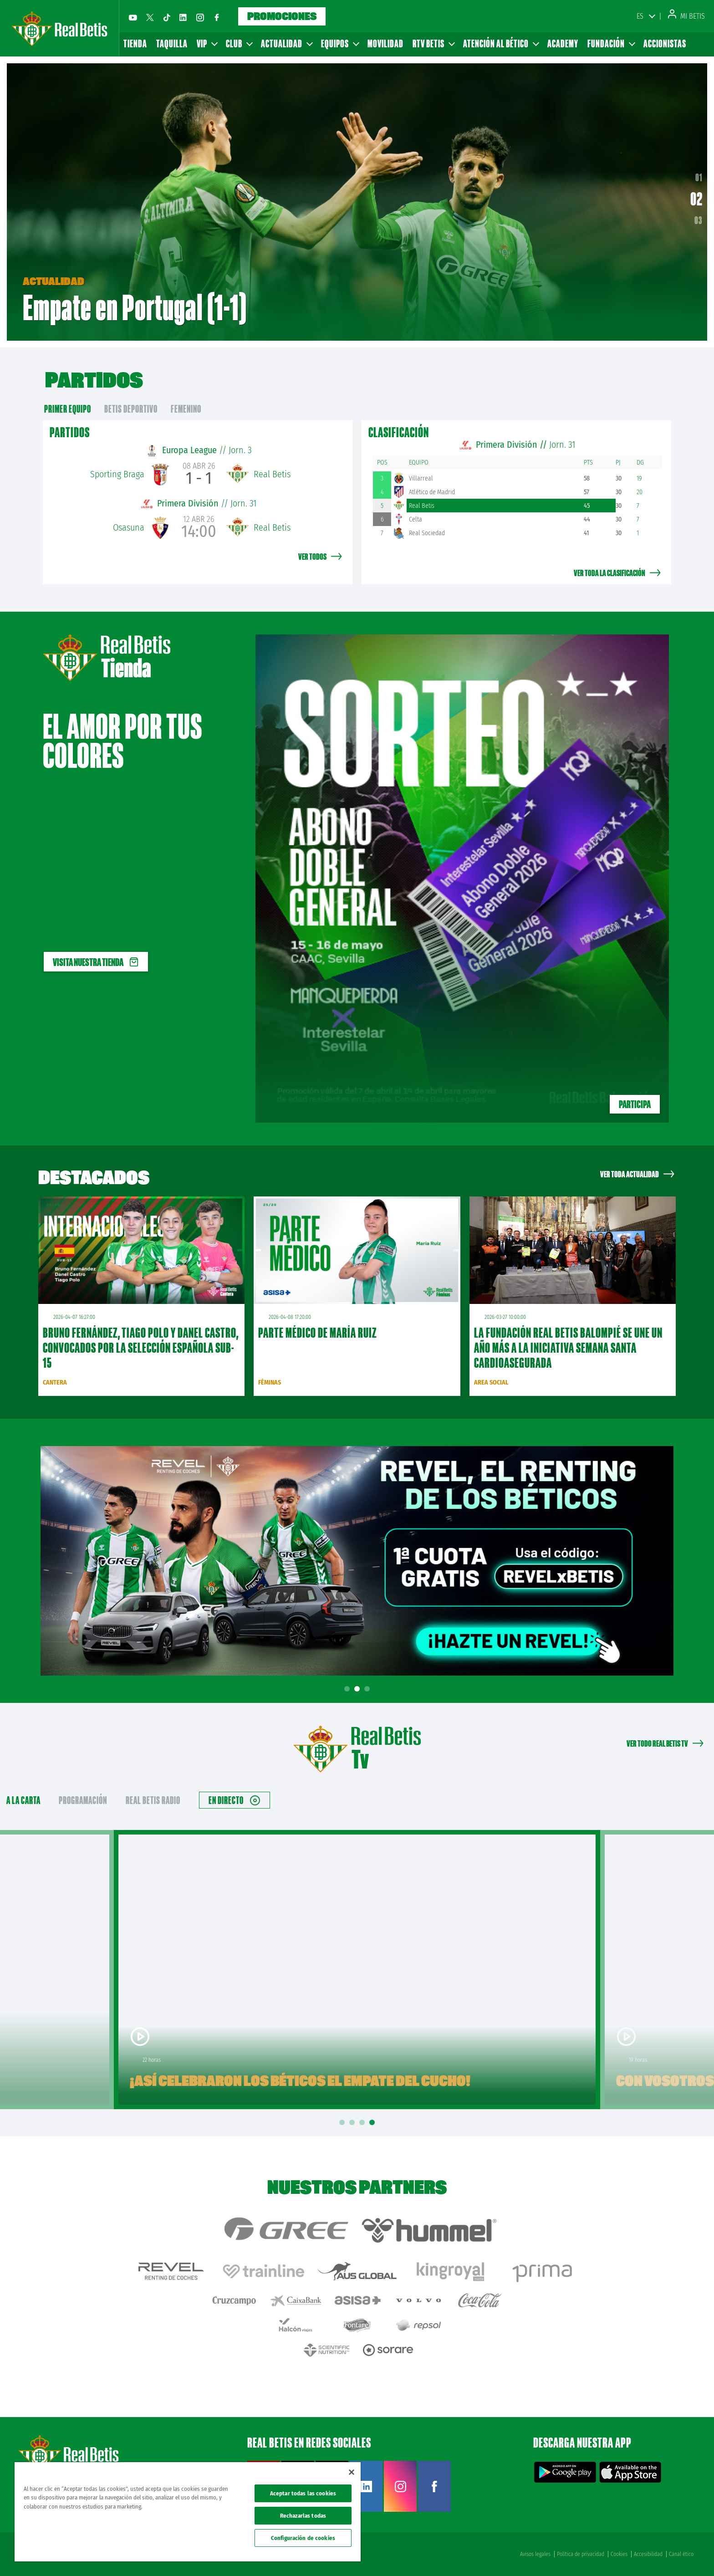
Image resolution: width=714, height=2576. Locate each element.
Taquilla (172, 43)
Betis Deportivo (131, 409)
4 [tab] (373, 2122)
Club (239, 43)
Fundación (610, 43)
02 (699, 202)
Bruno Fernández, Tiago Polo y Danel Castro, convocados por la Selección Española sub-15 (140, 1347)
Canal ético (681, 2554)
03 (698, 220)
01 (697, 181)
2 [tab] (358, 1689)
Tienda (135, 43)
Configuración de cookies (303, 2538)
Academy (562, 43)
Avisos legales (535, 2554)
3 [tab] (368, 1689)
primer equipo (67, 409)
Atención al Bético (500, 43)
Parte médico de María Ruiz (317, 1332)
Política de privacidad (580, 2554)
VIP (207, 43)
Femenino (186, 409)
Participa (635, 1104)
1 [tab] (348, 1689)
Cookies (619, 2554)
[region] (188, 2511)
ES (640, 16)
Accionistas (664, 43)
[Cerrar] (351, 2472)
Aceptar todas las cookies (303, 2493)
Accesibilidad (648, 2554)
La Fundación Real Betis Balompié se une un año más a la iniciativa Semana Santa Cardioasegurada (568, 1347)
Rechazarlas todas (303, 2515)
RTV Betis (433, 43)
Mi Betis (686, 16)
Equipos (339, 43)
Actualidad (286, 43)
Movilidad (385, 43)
